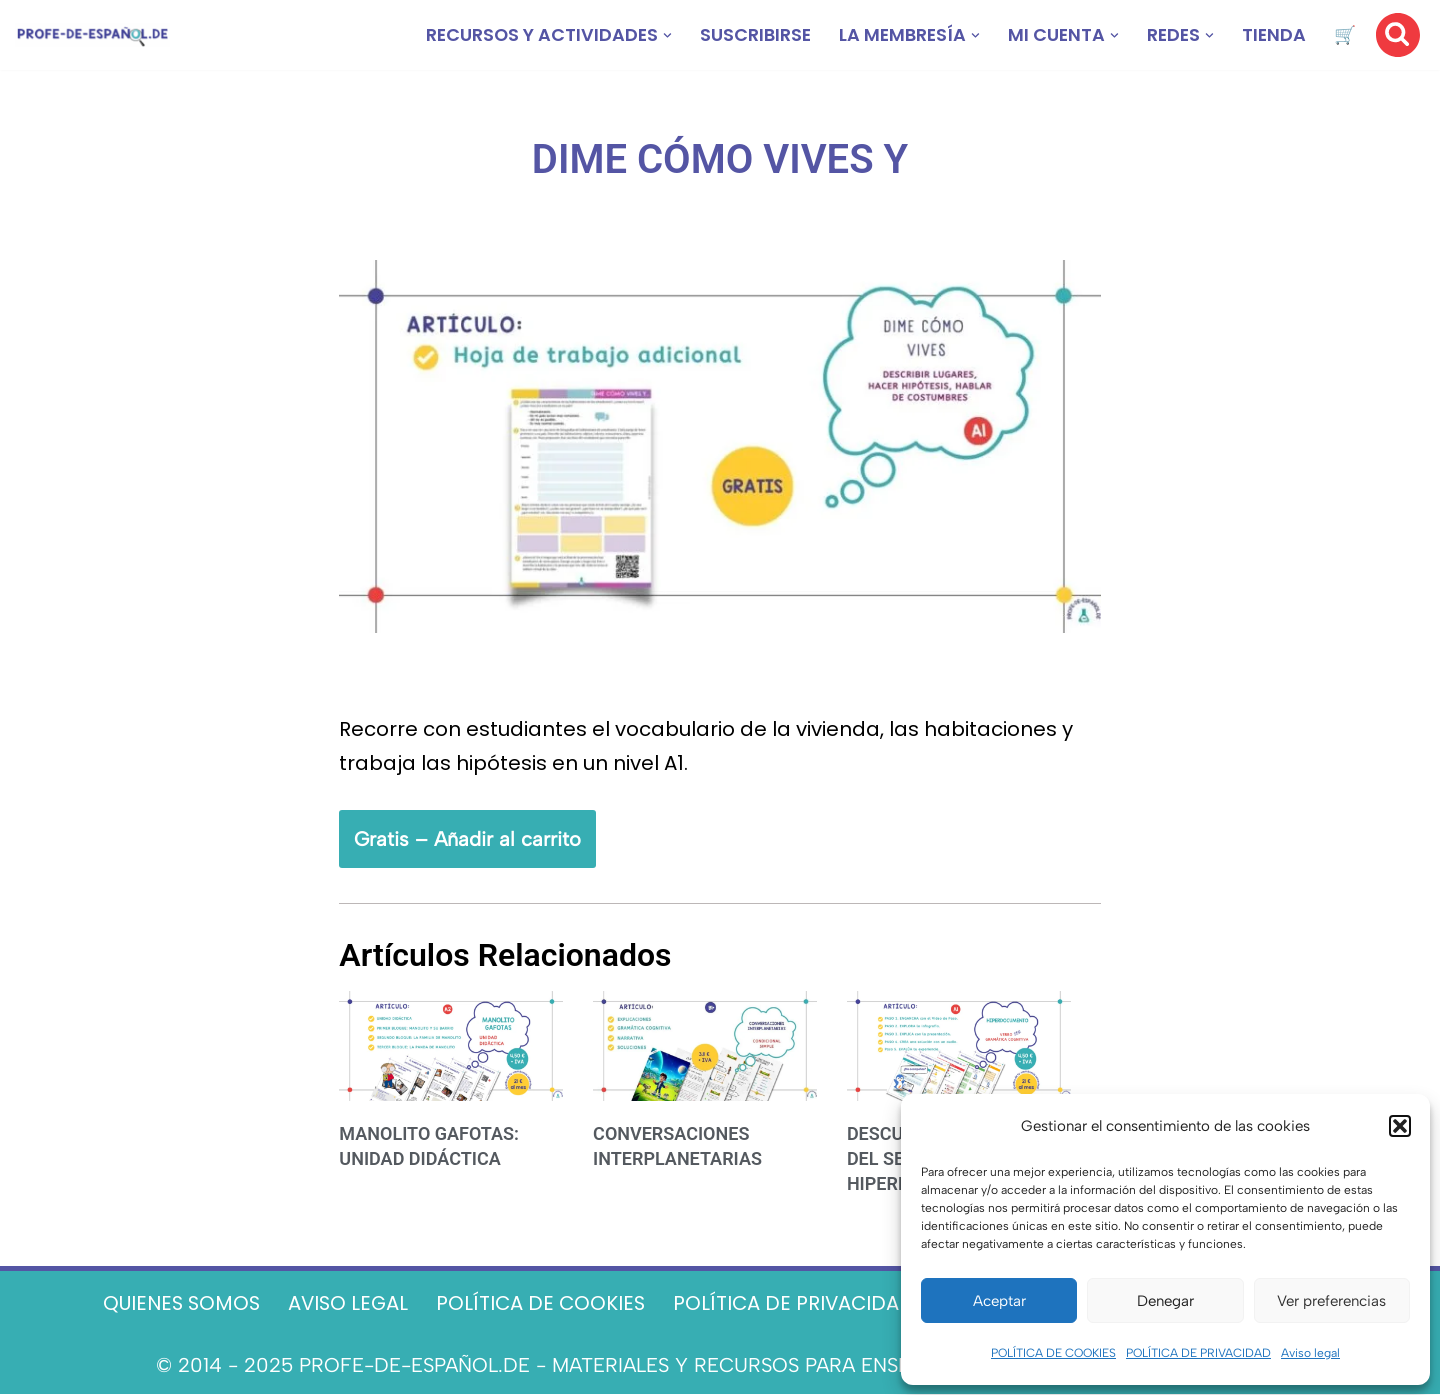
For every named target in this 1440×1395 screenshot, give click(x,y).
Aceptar (999, 1301)
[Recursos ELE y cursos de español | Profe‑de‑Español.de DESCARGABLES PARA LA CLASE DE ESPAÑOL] (92, 35)
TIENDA (1273, 35)
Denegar (1165, 1301)
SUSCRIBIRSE (749, 35)
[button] (1400, 1126)
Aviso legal (1310, 1353)
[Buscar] (1398, 35)
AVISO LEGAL (342, 1305)
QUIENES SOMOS (172, 1305)
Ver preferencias (1331, 1301)
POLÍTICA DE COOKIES (1053, 1353)
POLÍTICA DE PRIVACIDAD (1198, 1353)
